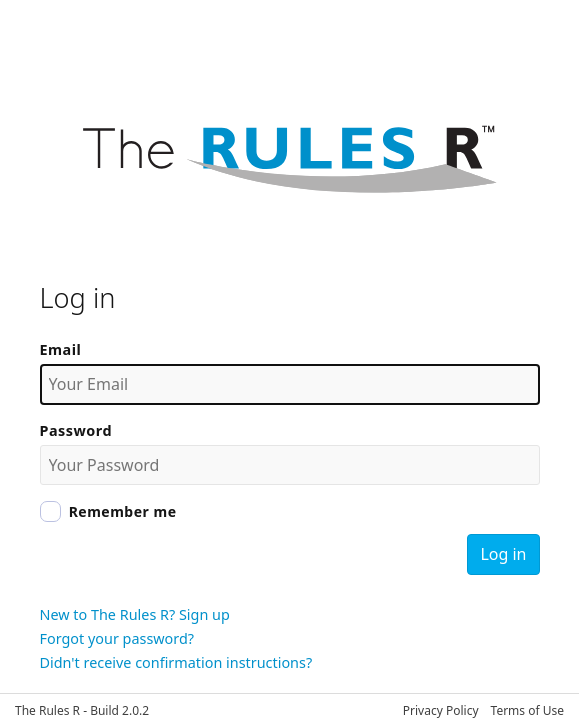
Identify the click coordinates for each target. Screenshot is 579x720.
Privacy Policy (441, 710)
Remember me (123, 511)
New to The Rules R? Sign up (135, 614)
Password (76, 430)
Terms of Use (527, 710)
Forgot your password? (117, 638)
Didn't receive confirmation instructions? (176, 662)
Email (61, 349)
